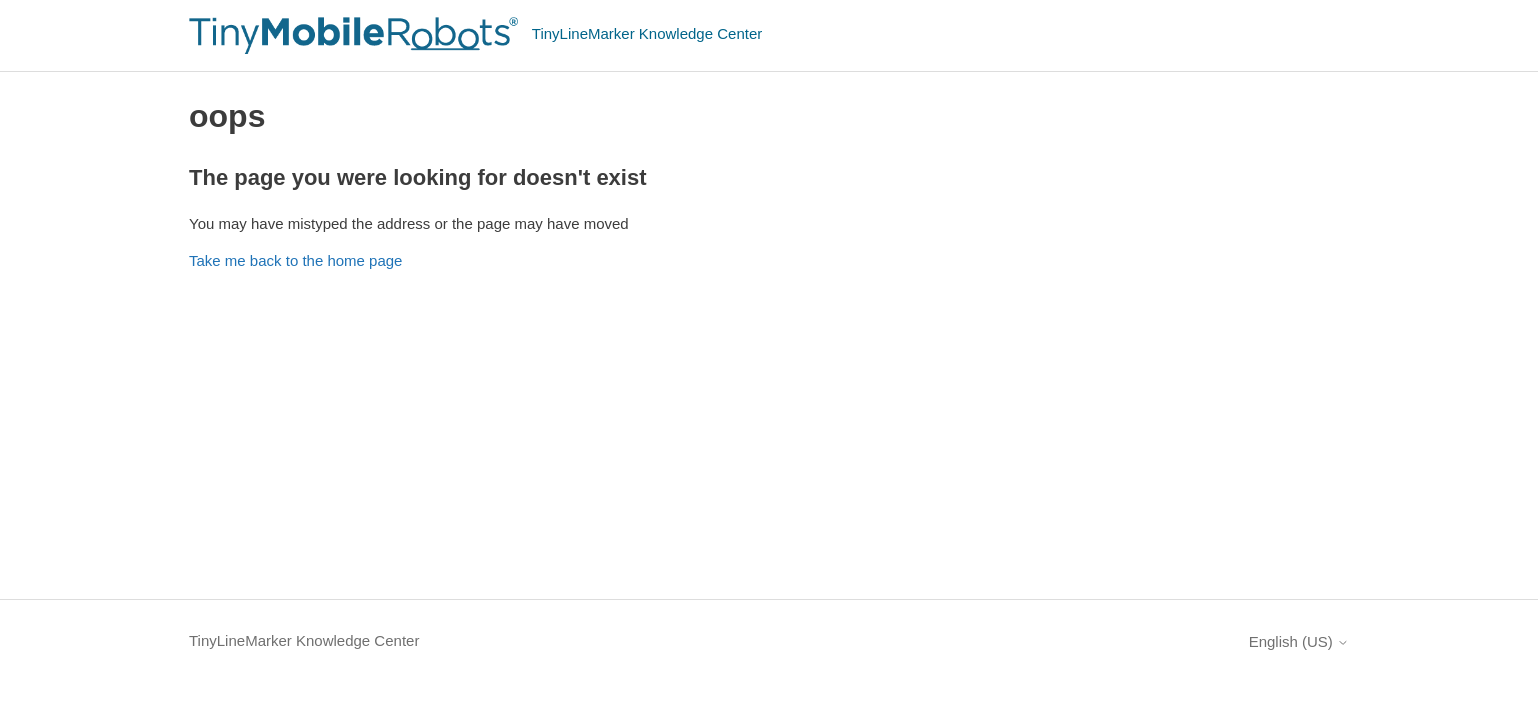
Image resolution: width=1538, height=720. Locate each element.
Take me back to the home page (295, 260)
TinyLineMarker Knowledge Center (304, 640)
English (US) (1299, 641)
